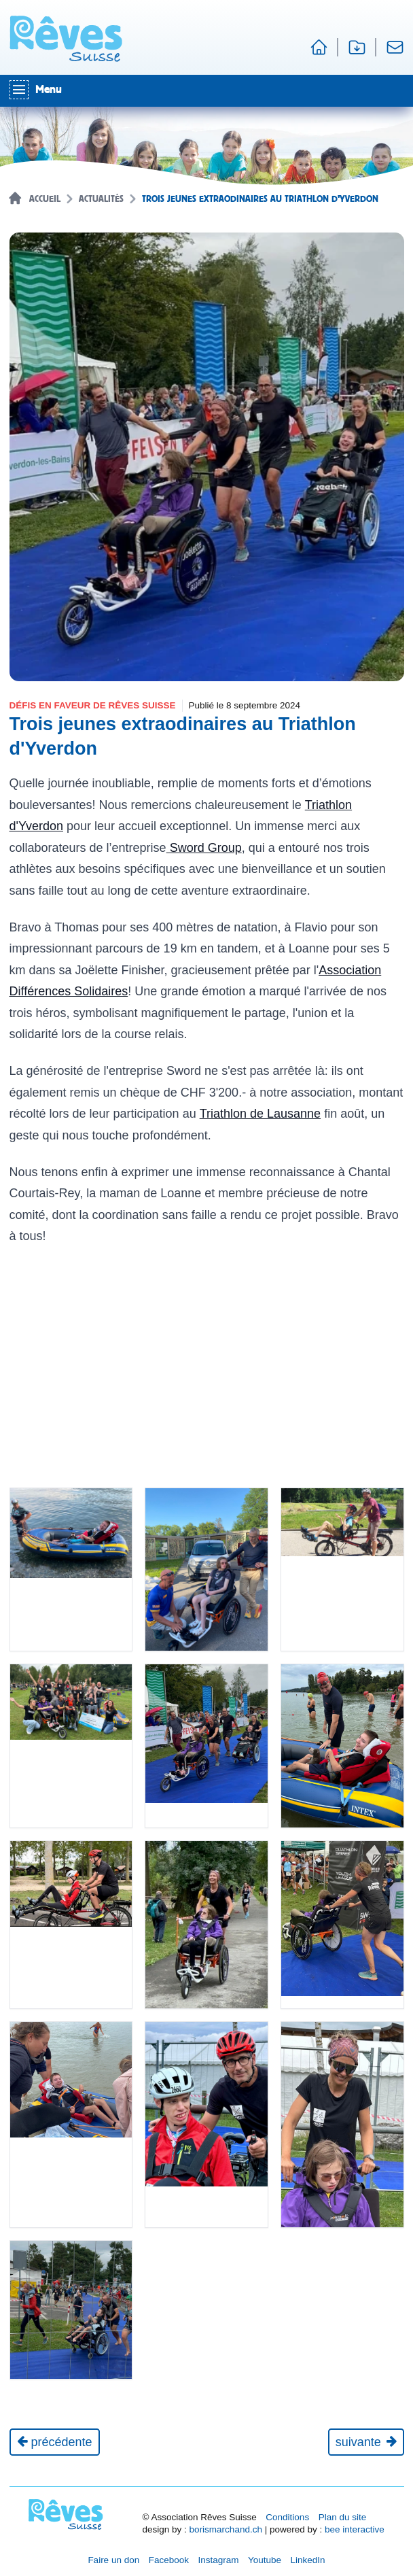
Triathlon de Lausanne (260, 1113)
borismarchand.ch (226, 2529)
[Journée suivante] (366, 2442)
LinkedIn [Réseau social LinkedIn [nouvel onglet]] (308, 2560)
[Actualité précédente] (55, 2442)
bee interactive (354, 2529)
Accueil (44, 199)
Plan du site (343, 2517)
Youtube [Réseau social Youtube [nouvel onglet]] (264, 2560)
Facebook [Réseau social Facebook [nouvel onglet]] (169, 2560)
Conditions (287, 2517)
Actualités (101, 199)
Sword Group (204, 848)
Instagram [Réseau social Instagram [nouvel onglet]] (218, 2560)
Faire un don (113, 2560)
